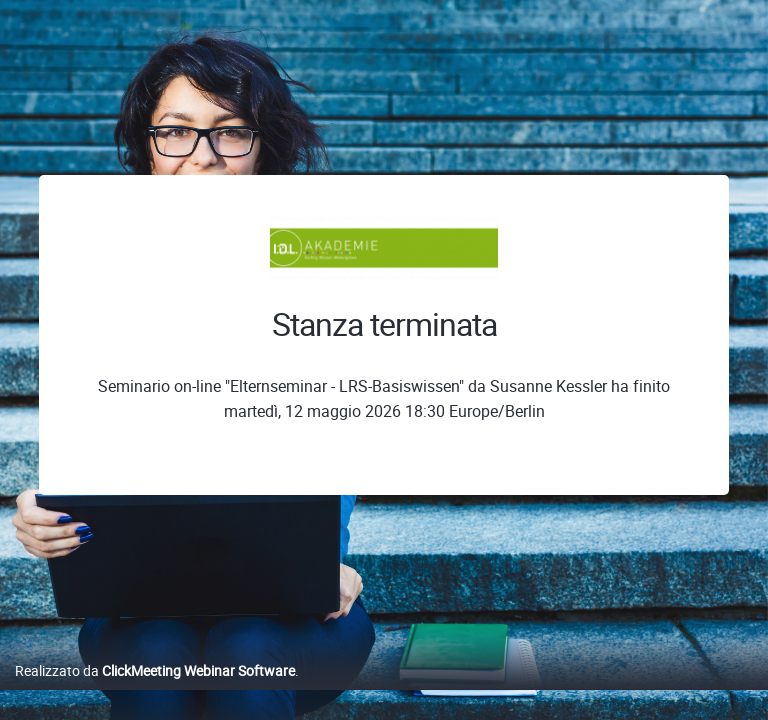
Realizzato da (155, 670)
